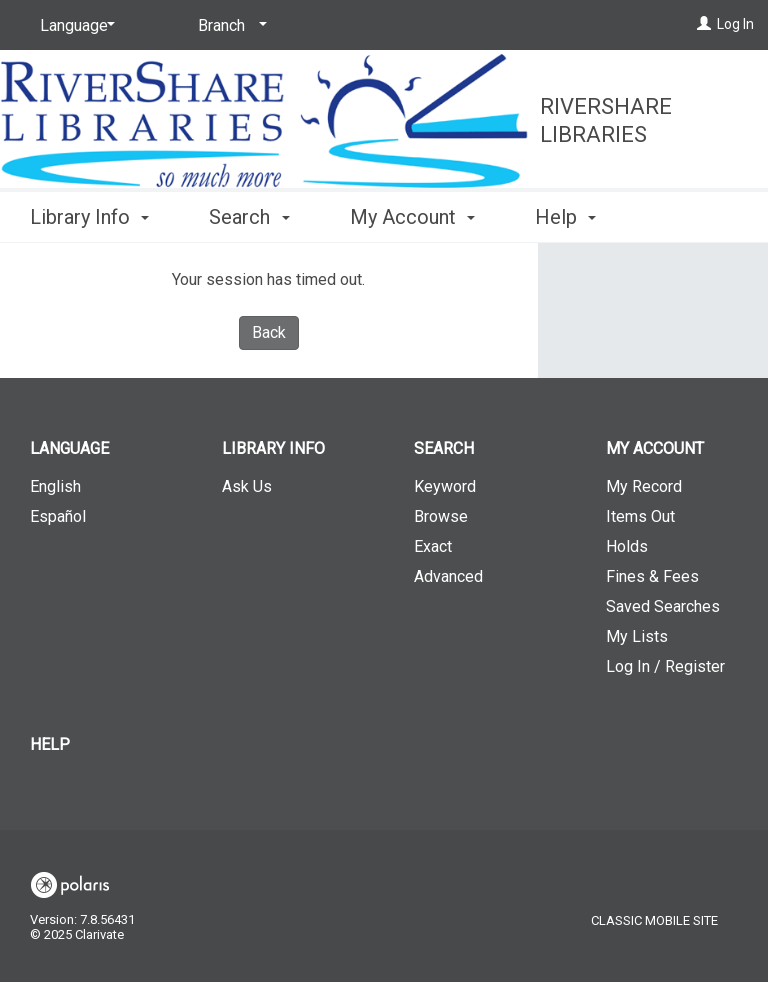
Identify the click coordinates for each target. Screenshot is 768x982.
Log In (735, 24)
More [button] (574, 217)
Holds (627, 546)
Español (58, 516)
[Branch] (229, 26)
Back (269, 332)
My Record (644, 486)
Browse (441, 516)
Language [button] (69, 448)
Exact (433, 546)
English (55, 486)
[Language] (74, 26)
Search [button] (249, 214)
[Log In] (704, 24)
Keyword (445, 486)
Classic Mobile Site (654, 920)
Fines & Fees (652, 576)
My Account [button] (412, 214)
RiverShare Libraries (606, 120)
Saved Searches (663, 606)
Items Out (640, 516)
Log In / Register (665, 666)
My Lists (637, 636)
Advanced (448, 576)
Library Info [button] (89, 214)
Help (50, 744)
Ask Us (247, 486)
